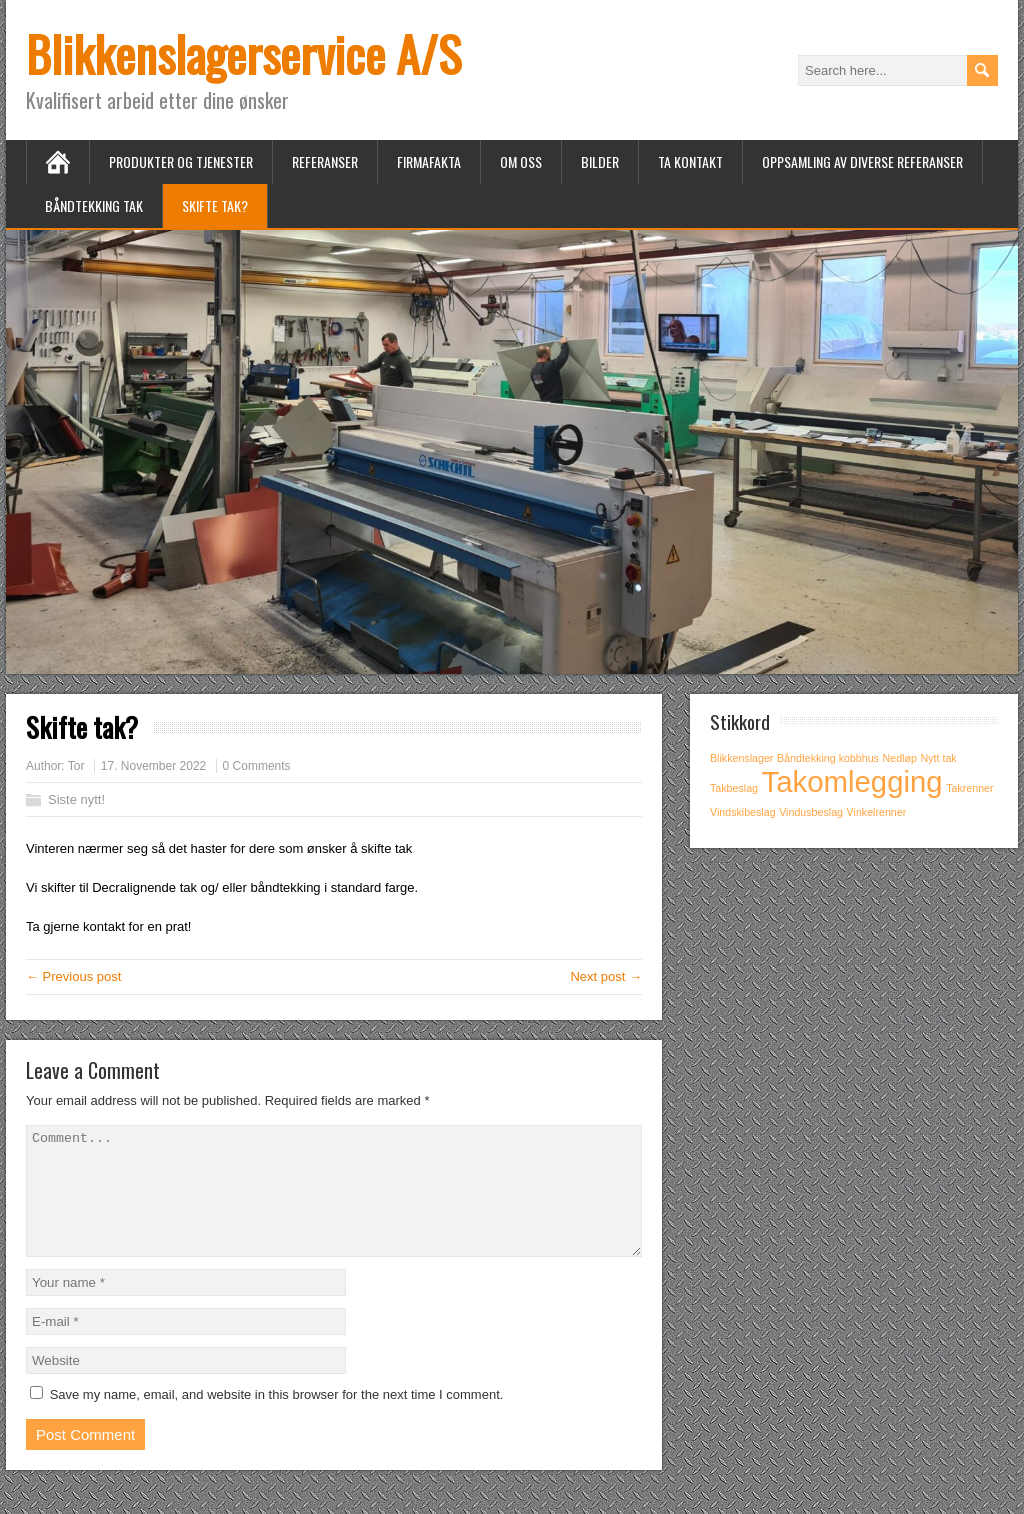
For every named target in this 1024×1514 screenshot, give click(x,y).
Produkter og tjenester (181, 161)
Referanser (325, 161)
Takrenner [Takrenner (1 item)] (969, 788)
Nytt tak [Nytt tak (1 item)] (939, 758)
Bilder (600, 161)
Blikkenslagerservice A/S (243, 53)
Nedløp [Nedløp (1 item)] (900, 758)
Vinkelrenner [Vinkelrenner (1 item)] (877, 812)
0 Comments (257, 766)
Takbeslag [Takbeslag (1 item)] (734, 788)
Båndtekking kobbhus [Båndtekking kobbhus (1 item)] (828, 758)
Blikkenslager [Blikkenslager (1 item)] (741, 758)
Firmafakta (429, 161)
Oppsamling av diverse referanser (862, 161)
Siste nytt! (76, 799)
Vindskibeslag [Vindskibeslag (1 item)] (743, 812)
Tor (76, 766)
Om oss (521, 161)
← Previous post (73, 976)
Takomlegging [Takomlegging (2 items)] (852, 781)
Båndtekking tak (94, 205)
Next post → (606, 976)
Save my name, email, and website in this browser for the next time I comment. (277, 1418)
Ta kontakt (690, 161)
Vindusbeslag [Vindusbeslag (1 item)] (811, 812)
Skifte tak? (215, 205)
